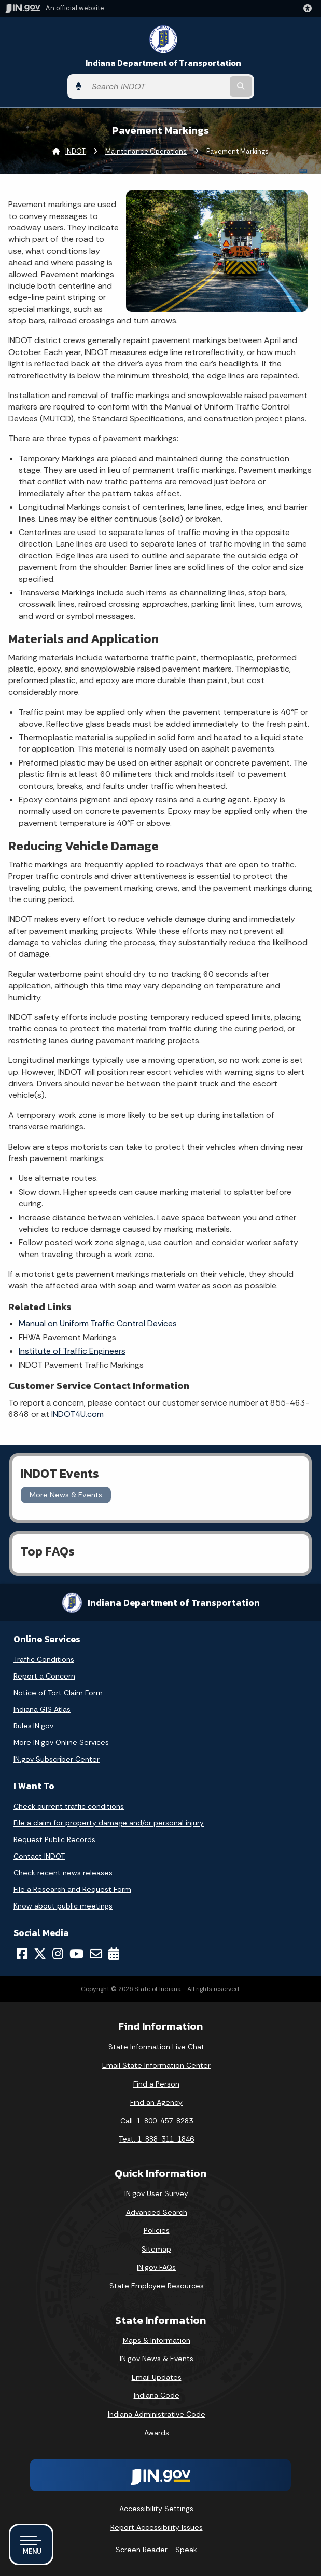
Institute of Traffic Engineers (72, 1350)
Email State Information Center (156, 2065)
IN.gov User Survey (156, 2193)
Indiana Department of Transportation (163, 63)
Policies (157, 2230)
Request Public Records (54, 1839)
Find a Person (156, 2084)
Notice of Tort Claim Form (58, 1692)
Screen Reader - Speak (156, 2549)
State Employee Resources (156, 2286)
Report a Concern (44, 1676)
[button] (309, 8)
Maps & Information (156, 2340)
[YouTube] (76, 1953)
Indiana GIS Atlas (42, 1709)
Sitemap (156, 2249)
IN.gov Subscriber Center (56, 1759)
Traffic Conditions (43, 1659)
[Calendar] (113, 1953)
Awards (156, 2432)
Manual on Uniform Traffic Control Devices (98, 1323)
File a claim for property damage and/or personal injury (108, 1823)
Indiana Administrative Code (156, 2414)
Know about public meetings (63, 1906)
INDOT (75, 151)
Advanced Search (156, 2212)
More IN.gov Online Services (61, 1742)
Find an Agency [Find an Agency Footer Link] (156, 2102)
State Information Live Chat (156, 2046)
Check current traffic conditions (68, 1806)
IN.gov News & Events (156, 2358)
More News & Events (66, 1495)
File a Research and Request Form (72, 1889)
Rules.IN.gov (33, 1725)
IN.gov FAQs (156, 2267)
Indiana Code (156, 2395)
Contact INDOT (39, 1856)
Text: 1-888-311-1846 (156, 2139)
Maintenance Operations (146, 151)
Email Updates (157, 2377)
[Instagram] (57, 1953)
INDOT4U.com (77, 1414)
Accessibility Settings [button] (156, 2508)
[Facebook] (22, 1953)
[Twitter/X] (40, 1953)
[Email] (96, 1953)
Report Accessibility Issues (156, 2527)
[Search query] (157, 86)
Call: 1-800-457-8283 (156, 2120)
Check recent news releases (63, 1872)
